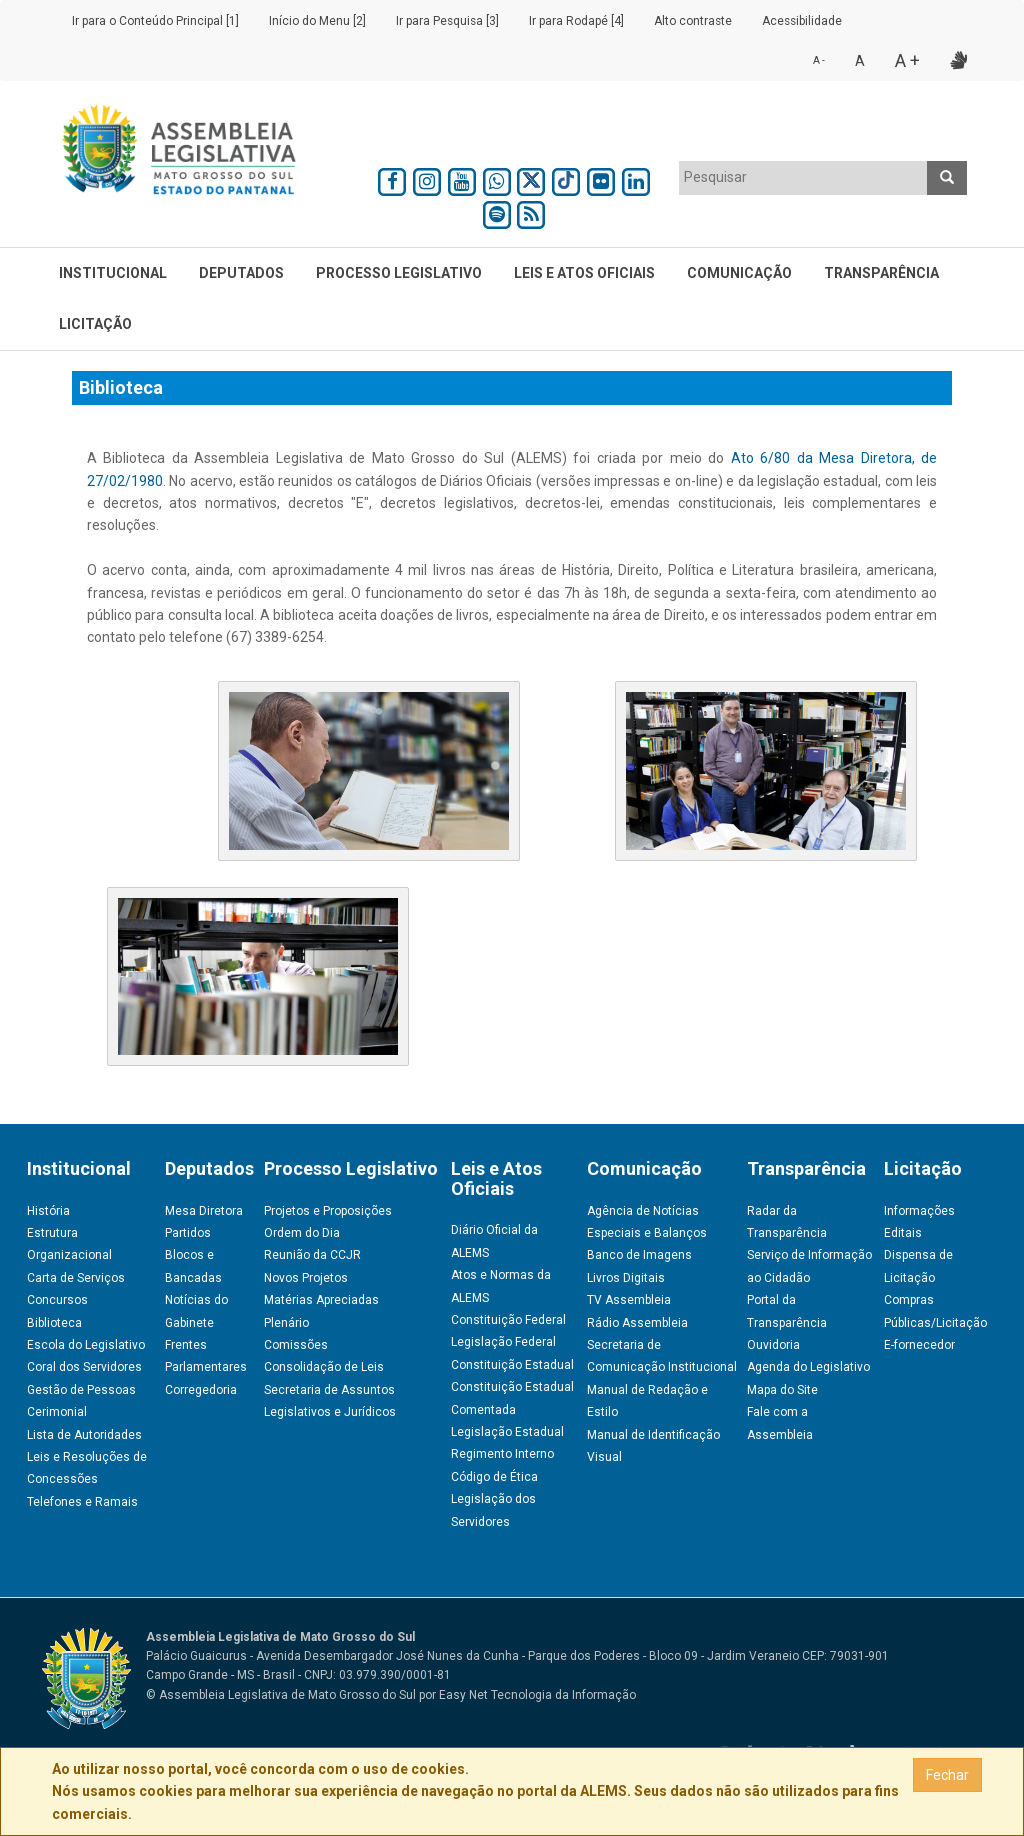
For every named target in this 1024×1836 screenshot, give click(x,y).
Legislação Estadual (507, 1432)
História (48, 1211)
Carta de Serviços (76, 1278)
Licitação (95, 324)
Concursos (57, 1300)
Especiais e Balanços (647, 1233)
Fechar (947, 1775)
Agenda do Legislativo (808, 1367)
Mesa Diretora (204, 1211)
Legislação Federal (503, 1342)
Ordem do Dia (302, 1233)
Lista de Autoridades (84, 1435)
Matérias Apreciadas (321, 1300)
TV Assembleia (629, 1300)
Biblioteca (54, 1323)
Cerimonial (57, 1412)
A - (819, 60)
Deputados (241, 273)
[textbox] (803, 177)
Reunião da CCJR (312, 1255)
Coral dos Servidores (84, 1367)
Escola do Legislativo (86, 1345)
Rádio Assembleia (637, 1323)
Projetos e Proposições (328, 1211)
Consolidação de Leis (324, 1367)
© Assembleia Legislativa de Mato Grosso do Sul (281, 1695)
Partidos (188, 1233)
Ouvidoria (773, 1345)
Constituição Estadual (512, 1365)
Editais (903, 1233)
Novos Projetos (306, 1278)
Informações (919, 1211)
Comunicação (739, 273)
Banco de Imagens (639, 1255)
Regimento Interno (502, 1454)
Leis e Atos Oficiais (584, 273)
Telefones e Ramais (82, 1502)
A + (907, 60)
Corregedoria (201, 1390)
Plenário (286, 1323)
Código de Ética (494, 1477)
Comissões (296, 1345)
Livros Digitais (626, 1278)
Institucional (113, 273)
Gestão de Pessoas (81, 1390)
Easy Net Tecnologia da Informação (537, 1695)
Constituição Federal (508, 1320)
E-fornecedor (919, 1345)
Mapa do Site (782, 1390)
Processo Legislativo (399, 273)
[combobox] (803, 178)
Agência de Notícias (643, 1211)
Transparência (881, 273)
